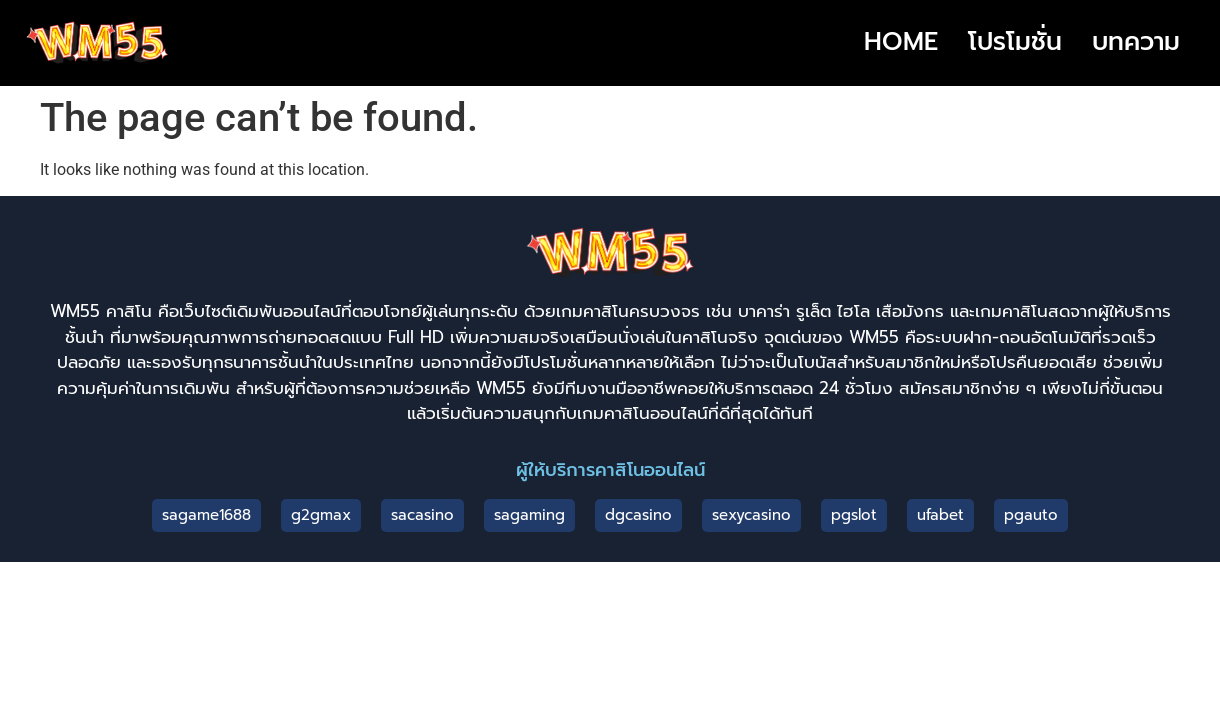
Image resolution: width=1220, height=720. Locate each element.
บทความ (1136, 42)
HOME (901, 42)
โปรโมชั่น (1015, 42)
